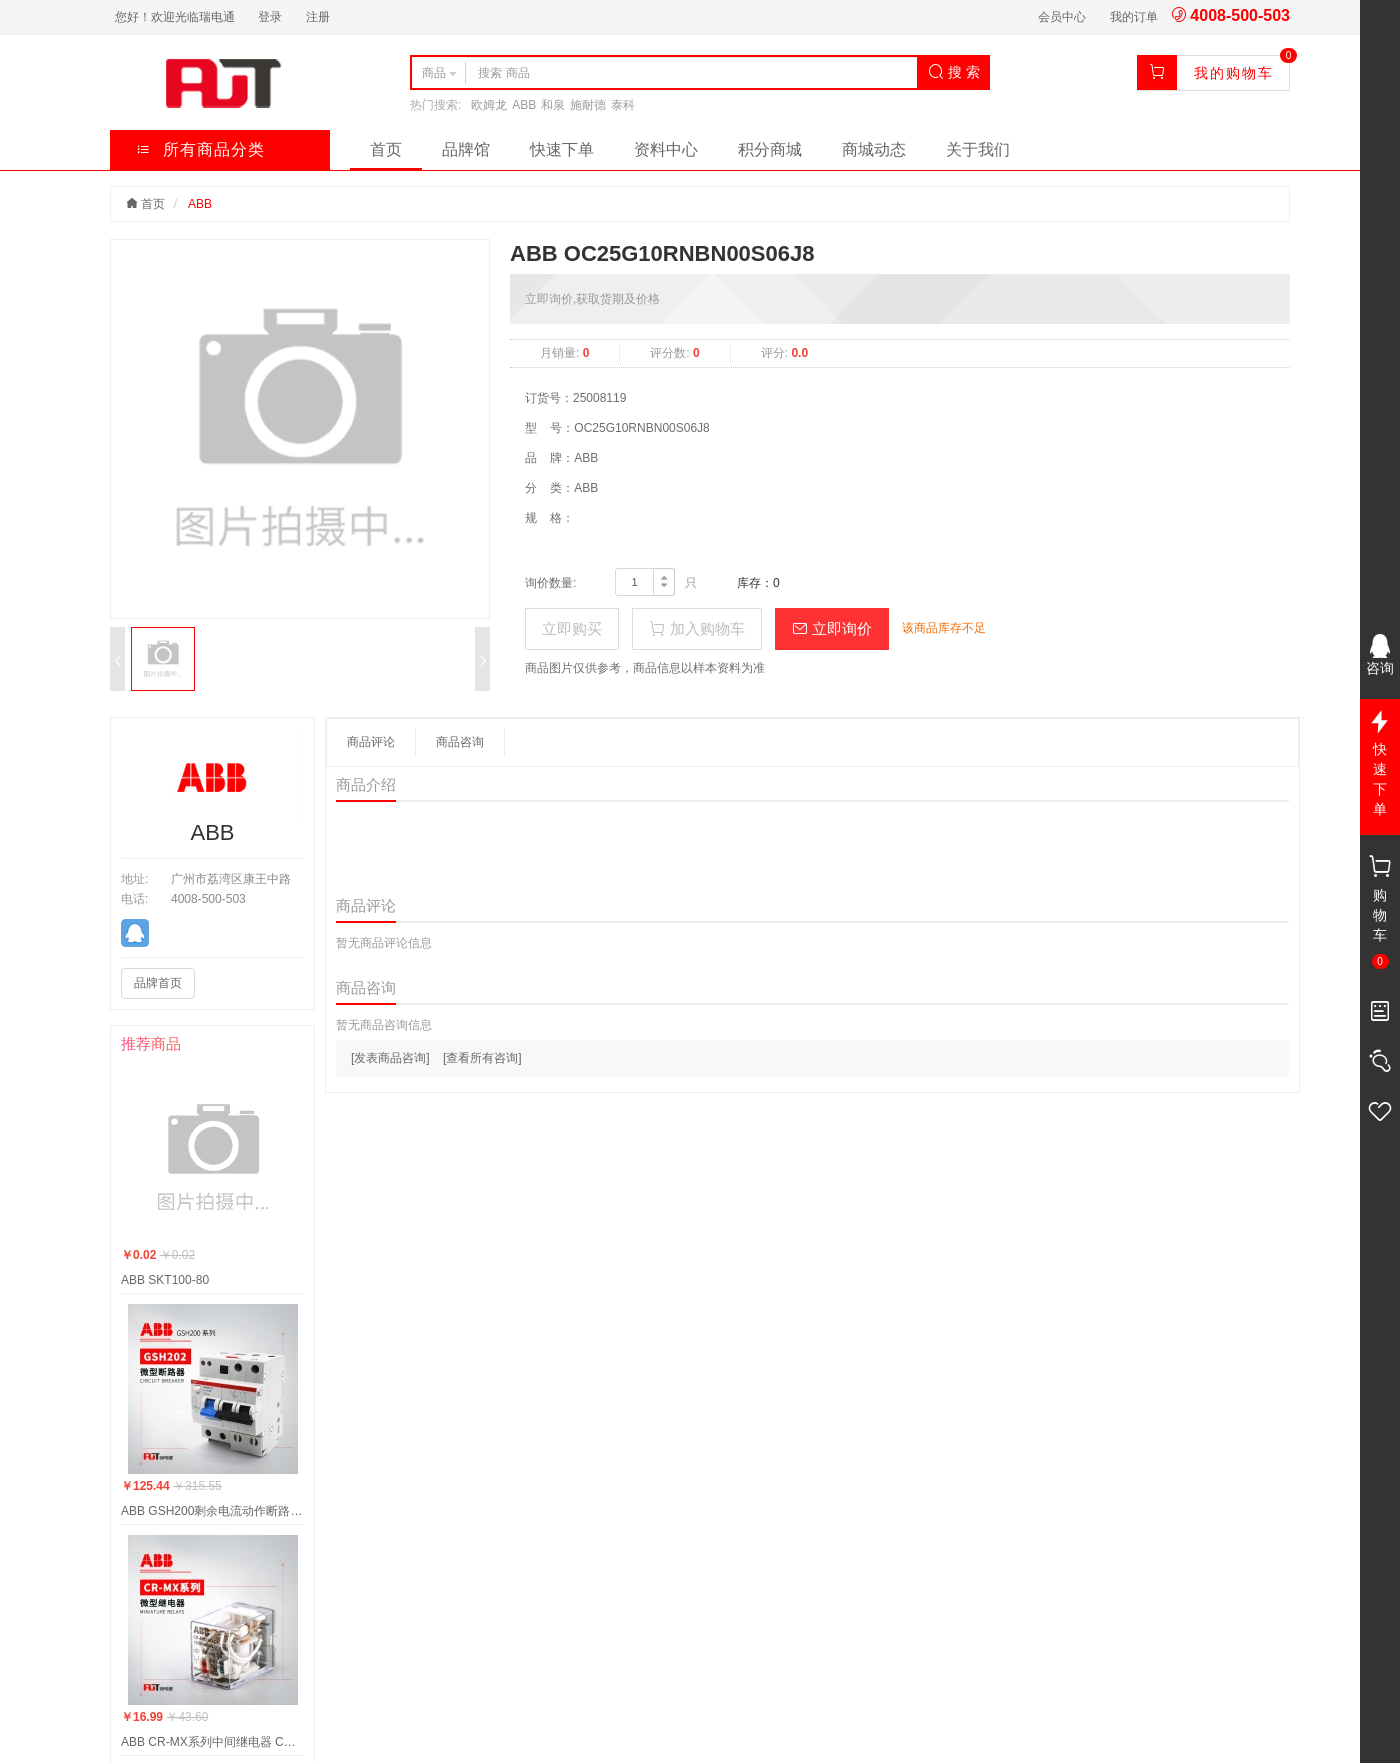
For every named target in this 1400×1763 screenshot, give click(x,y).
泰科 (623, 105)
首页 (386, 149)
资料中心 (666, 149)
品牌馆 (466, 149)
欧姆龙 (489, 105)
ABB (524, 105)
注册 (318, 17)
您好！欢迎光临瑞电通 (175, 17)
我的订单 (1134, 17)
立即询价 (832, 628)
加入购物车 (696, 628)
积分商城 (770, 149)
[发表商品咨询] (390, 1058)
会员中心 (1062, 17)
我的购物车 (1234, 73)
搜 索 (954, 72)
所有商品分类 (200, 149)
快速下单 (562, 149)
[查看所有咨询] (482, 1058)
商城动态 (874, 149)
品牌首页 (158, 983)
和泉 (553, 105)
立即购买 (572, 628)
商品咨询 (460, 742)
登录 (270, 17)
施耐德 (588, 105)
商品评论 (371, 742)
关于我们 (978, 149)
